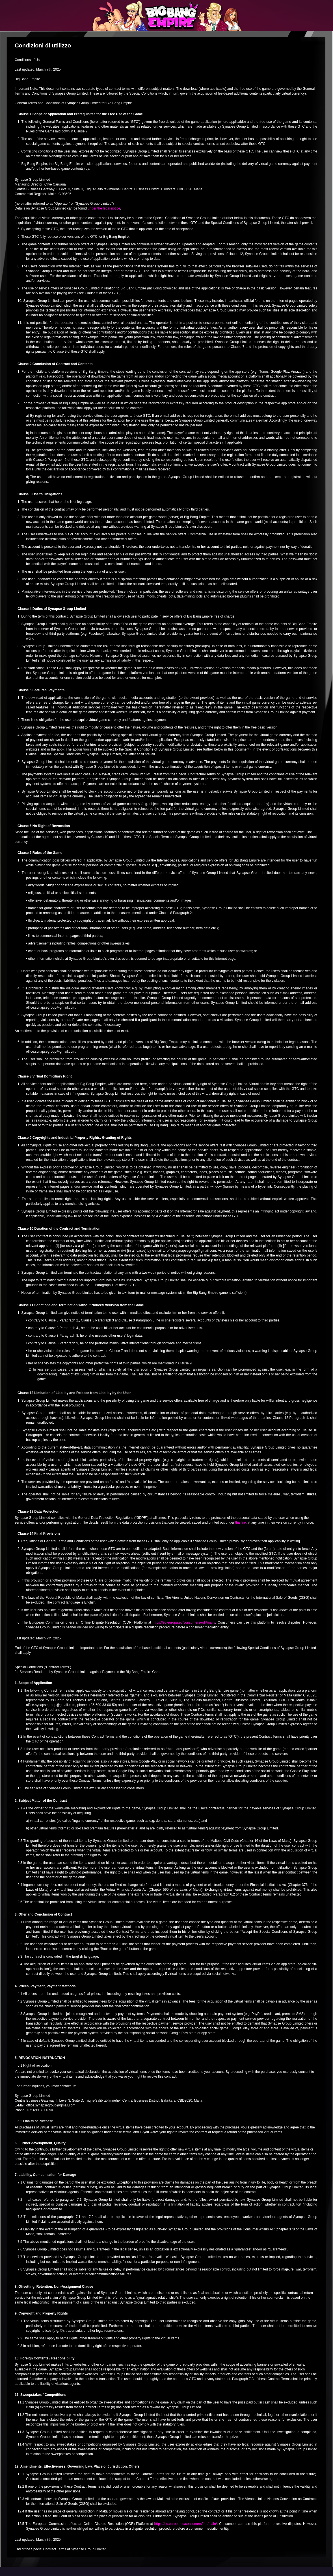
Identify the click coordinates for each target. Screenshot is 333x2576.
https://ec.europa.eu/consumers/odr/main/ (184, 1622)
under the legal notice (104, 208)
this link (240, 1522)
